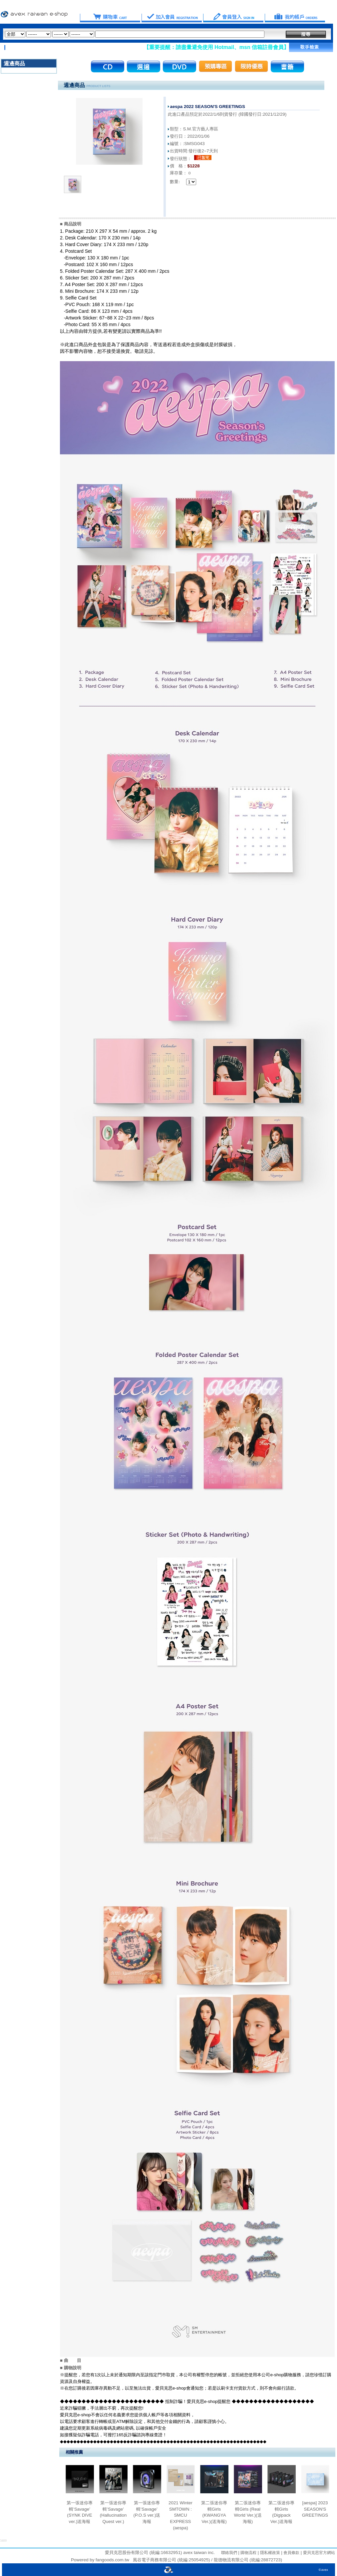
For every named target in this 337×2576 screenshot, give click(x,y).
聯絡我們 (229, 2552)
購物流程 (247, 2552)
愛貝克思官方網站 (319, 2552)
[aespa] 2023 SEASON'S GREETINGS (315, 2509)
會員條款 (290, 2552)
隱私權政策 (269, 2552)
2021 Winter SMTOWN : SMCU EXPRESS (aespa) (180, 2515)
